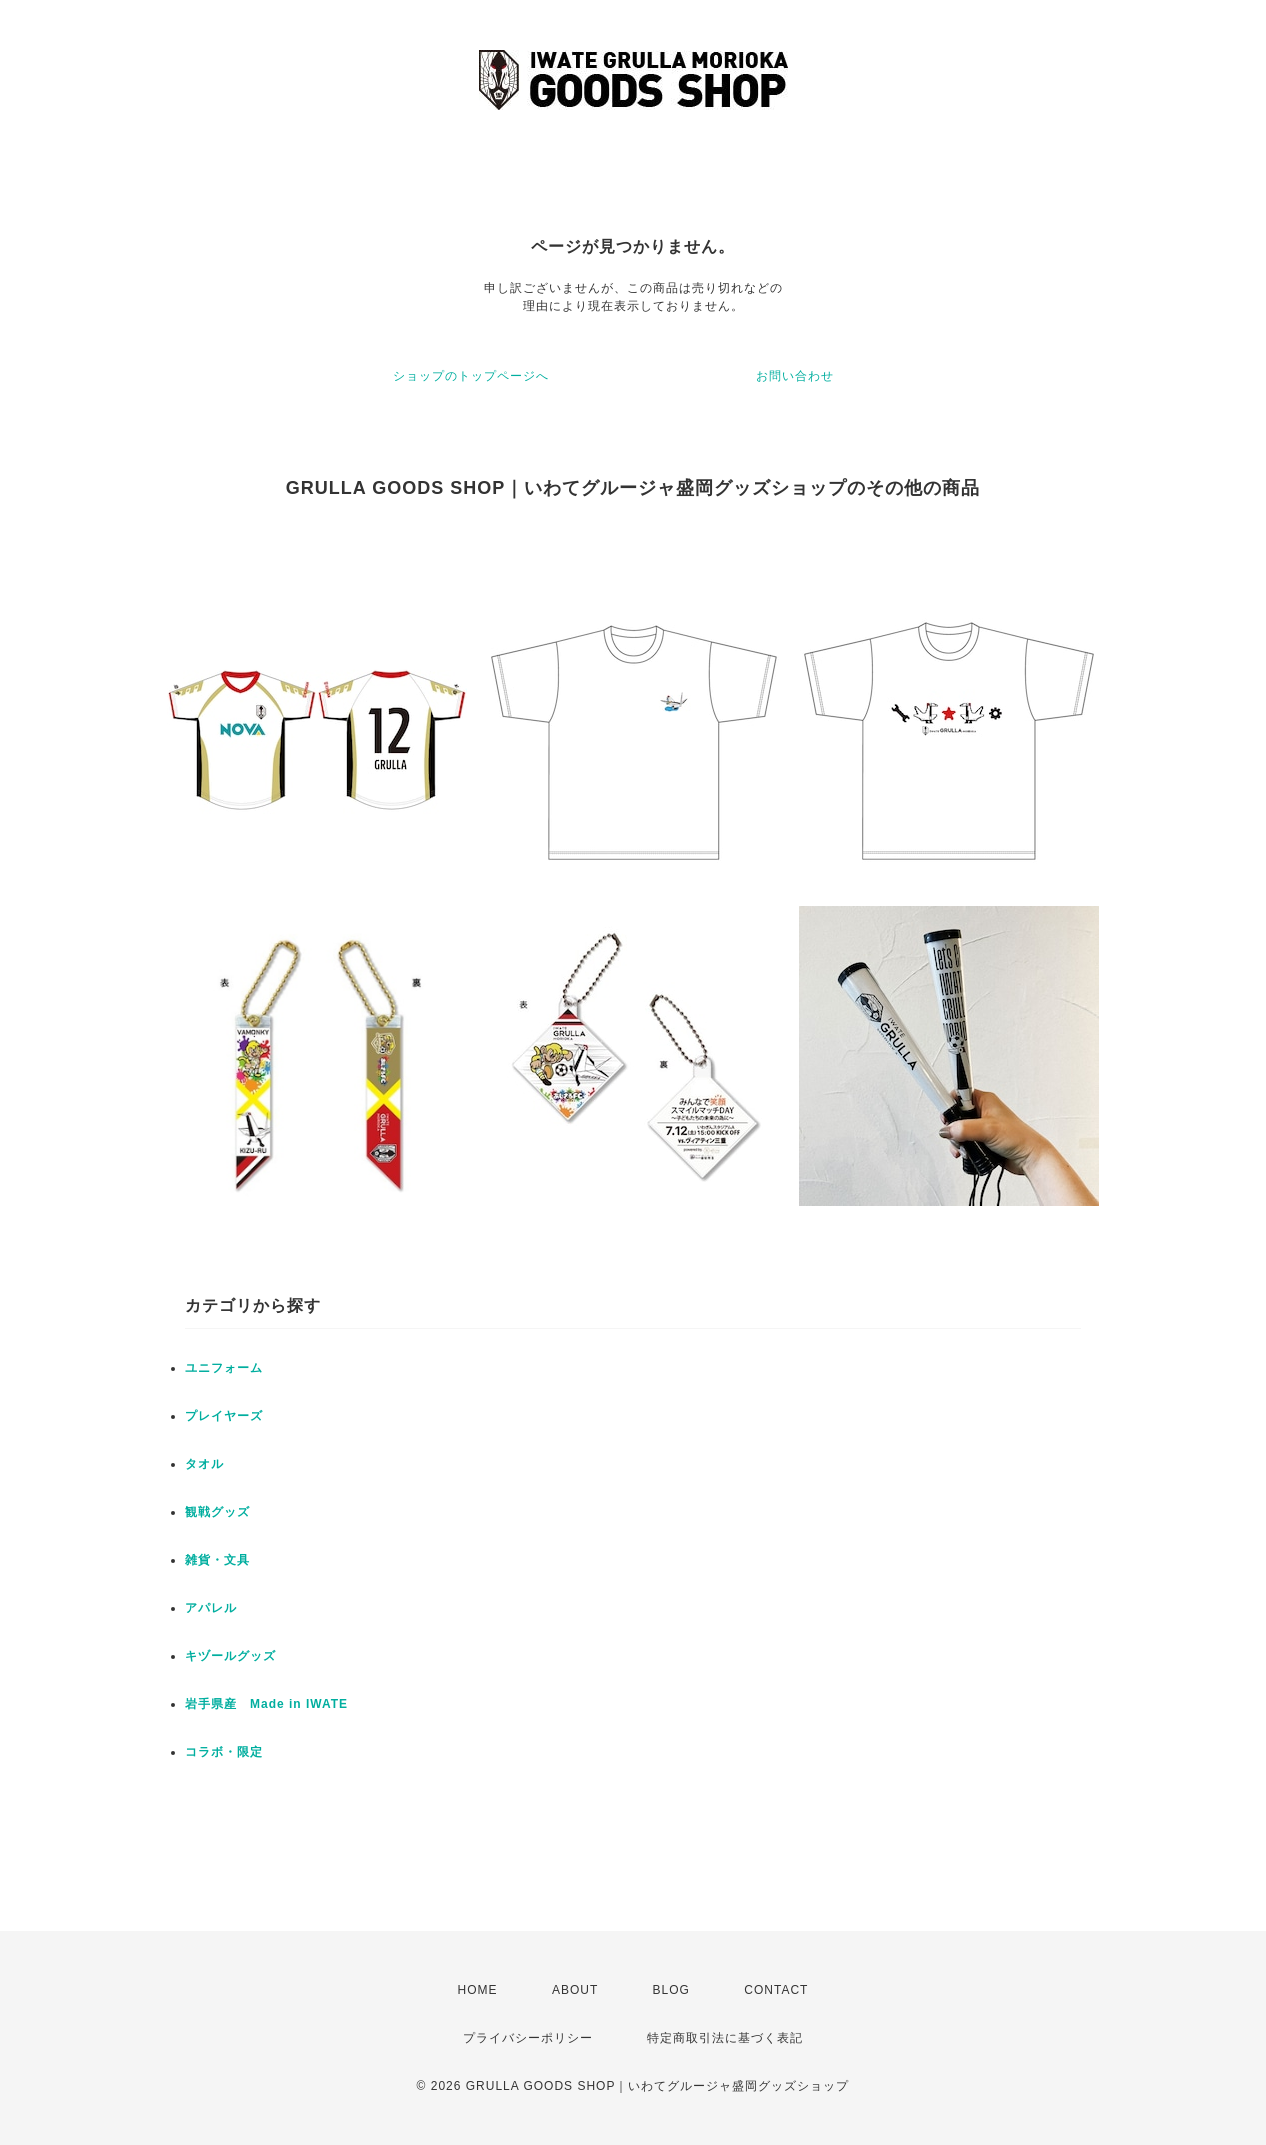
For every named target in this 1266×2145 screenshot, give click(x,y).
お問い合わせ (795, 376)
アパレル (211, 1608)
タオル (204, 1464)
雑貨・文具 (217, 1560)
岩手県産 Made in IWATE (266, 1704)
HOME (478, 1990)
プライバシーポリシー (528, 2038)
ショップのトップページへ (471, 376)
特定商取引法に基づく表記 (725, 2038)
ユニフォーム (224, 1368)
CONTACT (776, 1990)
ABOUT (575, 1990)
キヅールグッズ (230, 1656)
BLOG (671, 1990)
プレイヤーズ (224, 1416)
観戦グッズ (217, 1512)
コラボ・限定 (224, 1752)
